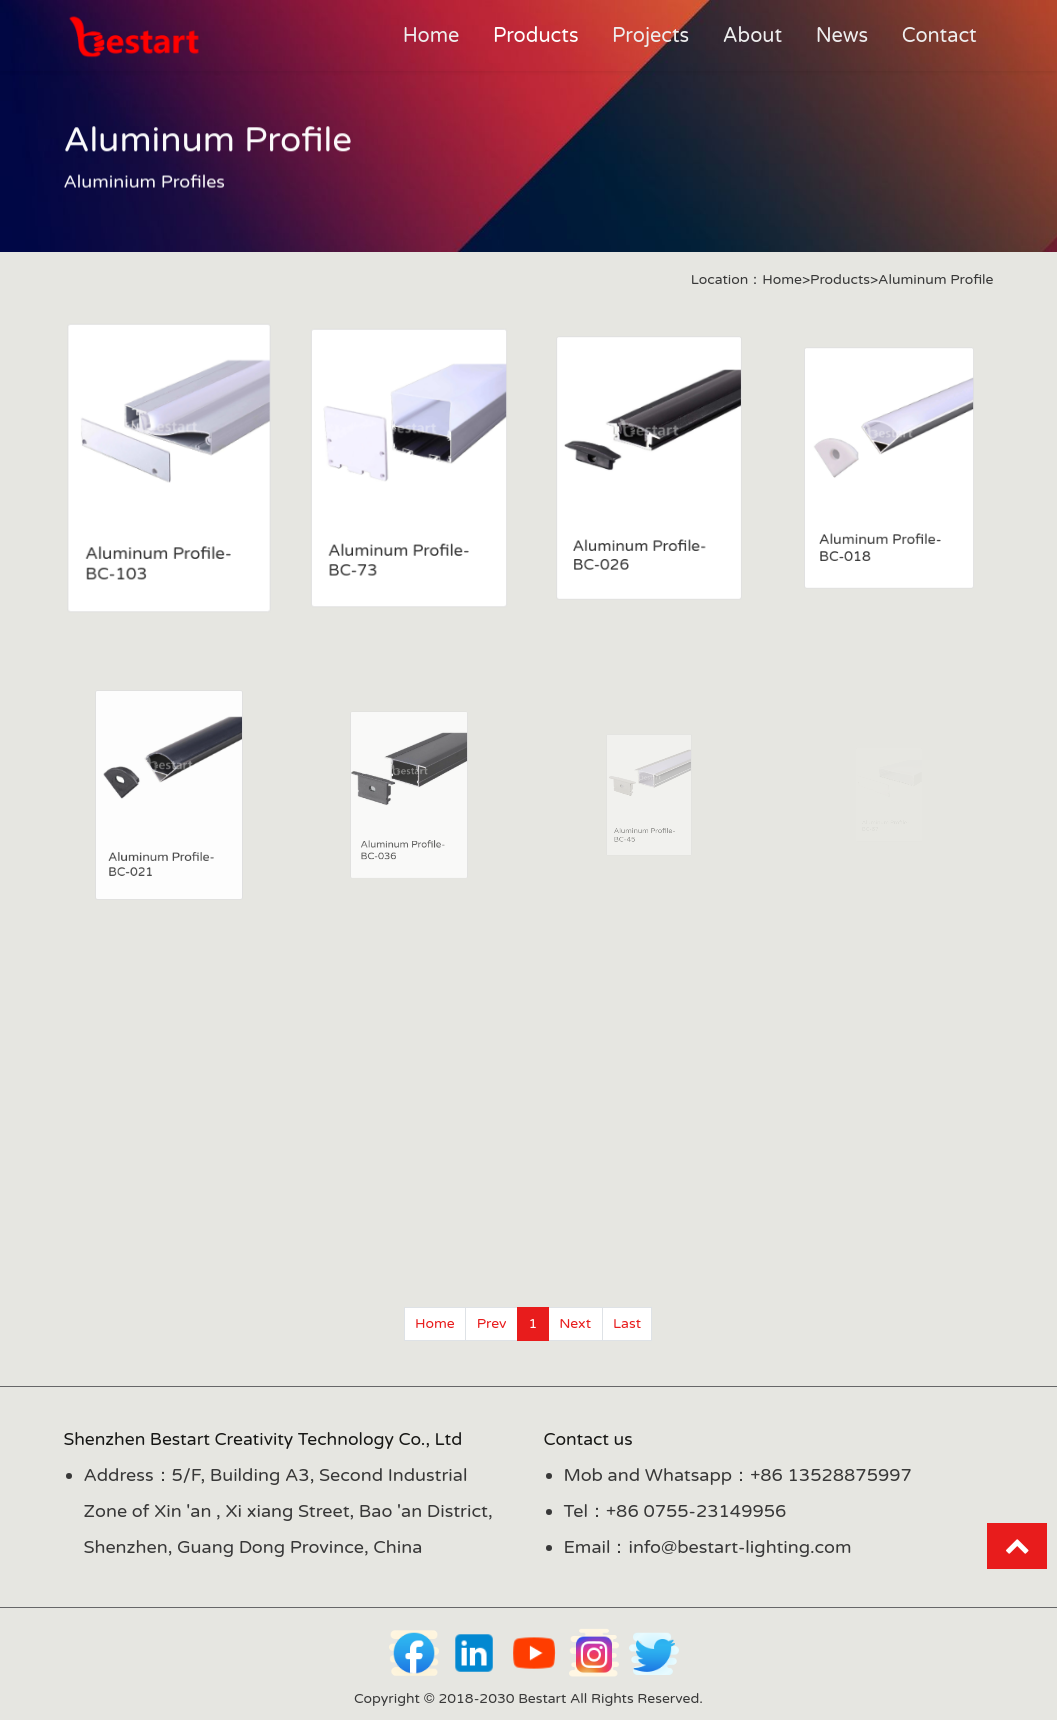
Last (627, 1323)
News (842, 36)
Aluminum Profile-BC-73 (399, 554)
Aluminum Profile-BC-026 (640, 545)
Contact (939, 36)
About (752, 36)
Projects (650, 36)
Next (575, 1323)
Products (536, 36)
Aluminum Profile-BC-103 (158, 559)
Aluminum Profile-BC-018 (881, 535)
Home (431, 36)
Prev (492, 1323)
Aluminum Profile (935, 279)
